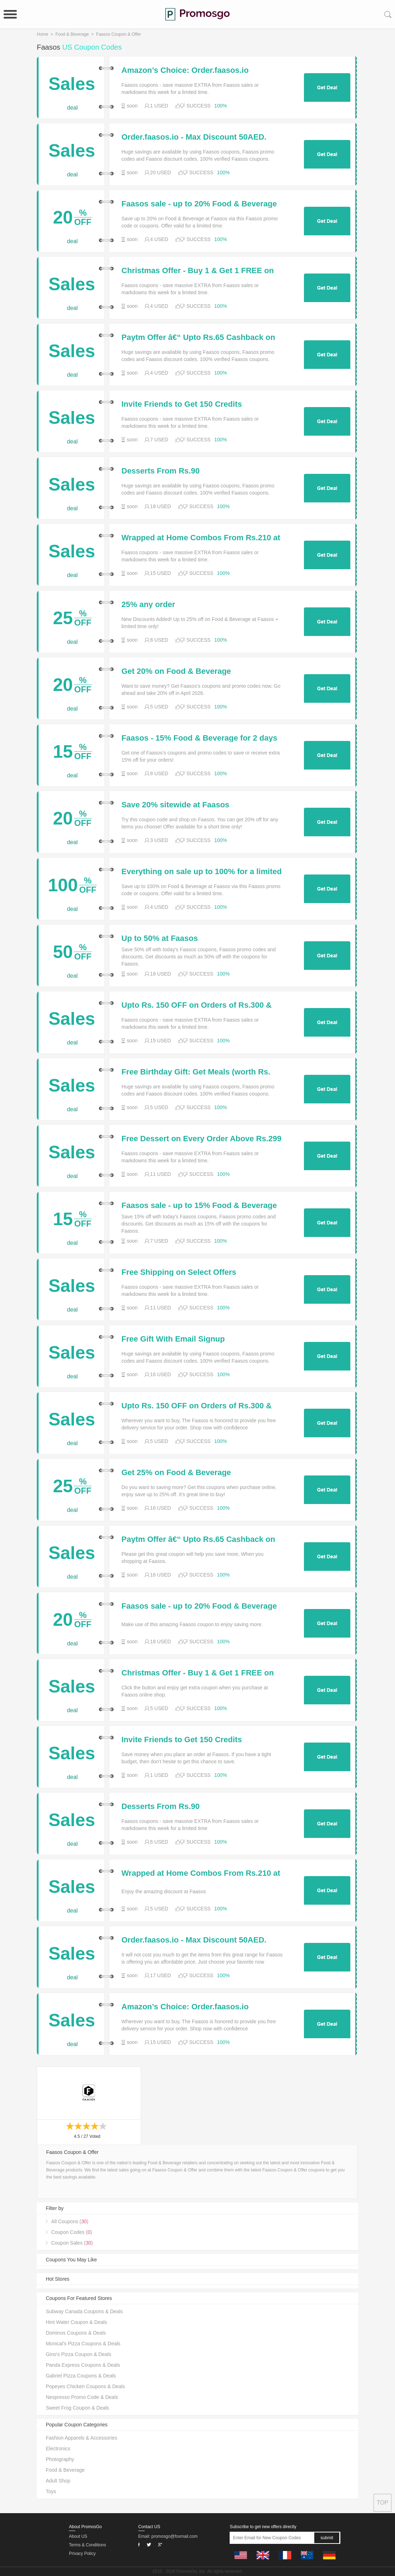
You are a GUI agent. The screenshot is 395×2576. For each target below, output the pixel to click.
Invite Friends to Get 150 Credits (181, 404)
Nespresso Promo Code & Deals (82, 2397)
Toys (51, 2491)
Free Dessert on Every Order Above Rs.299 (201, 1139)
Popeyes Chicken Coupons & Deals (85, 2386)
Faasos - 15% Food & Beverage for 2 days (199, 738)
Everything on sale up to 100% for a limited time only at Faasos (201, 872)
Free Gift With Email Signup (173, 1339)
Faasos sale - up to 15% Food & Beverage (199, 1205)
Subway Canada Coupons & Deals (84, 2311)
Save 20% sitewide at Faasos (175, 805)
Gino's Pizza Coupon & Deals (78, 2354)
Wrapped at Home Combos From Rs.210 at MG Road (200, 538)
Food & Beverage (72, 34)
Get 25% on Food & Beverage (176, 1473)
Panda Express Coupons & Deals (83, 2365)
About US (78, 2536)
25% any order (148, 604)
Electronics (58, 2448)
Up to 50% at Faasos (159, 938)
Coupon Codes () (71, 2232)
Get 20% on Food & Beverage (176, 671)
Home (42, 34)
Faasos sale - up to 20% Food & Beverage (199, 204)
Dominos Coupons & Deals (76, 2333)
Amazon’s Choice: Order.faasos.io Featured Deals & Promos (185, 70)
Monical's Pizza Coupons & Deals (83, 2343)
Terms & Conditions (87, 2544)
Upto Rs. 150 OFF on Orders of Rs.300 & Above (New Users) (196, 1005)
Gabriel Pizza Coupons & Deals (81, 2376)
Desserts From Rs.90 (160, 471)
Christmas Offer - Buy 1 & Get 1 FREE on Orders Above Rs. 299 (197, 271)
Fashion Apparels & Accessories (81, 2438)
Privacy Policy (82, 2553)
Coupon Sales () (72, 2243)
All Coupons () (69, 2221)
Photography (60, 2459)
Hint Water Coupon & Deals (76, 2322)
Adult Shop (58, 2481)
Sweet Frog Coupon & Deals (77, 2408)
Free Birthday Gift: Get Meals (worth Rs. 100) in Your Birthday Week (195, 1072)
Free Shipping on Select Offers (178, 1272)
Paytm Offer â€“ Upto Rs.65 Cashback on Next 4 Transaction (198, 337)
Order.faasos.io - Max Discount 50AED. (193, 137)
